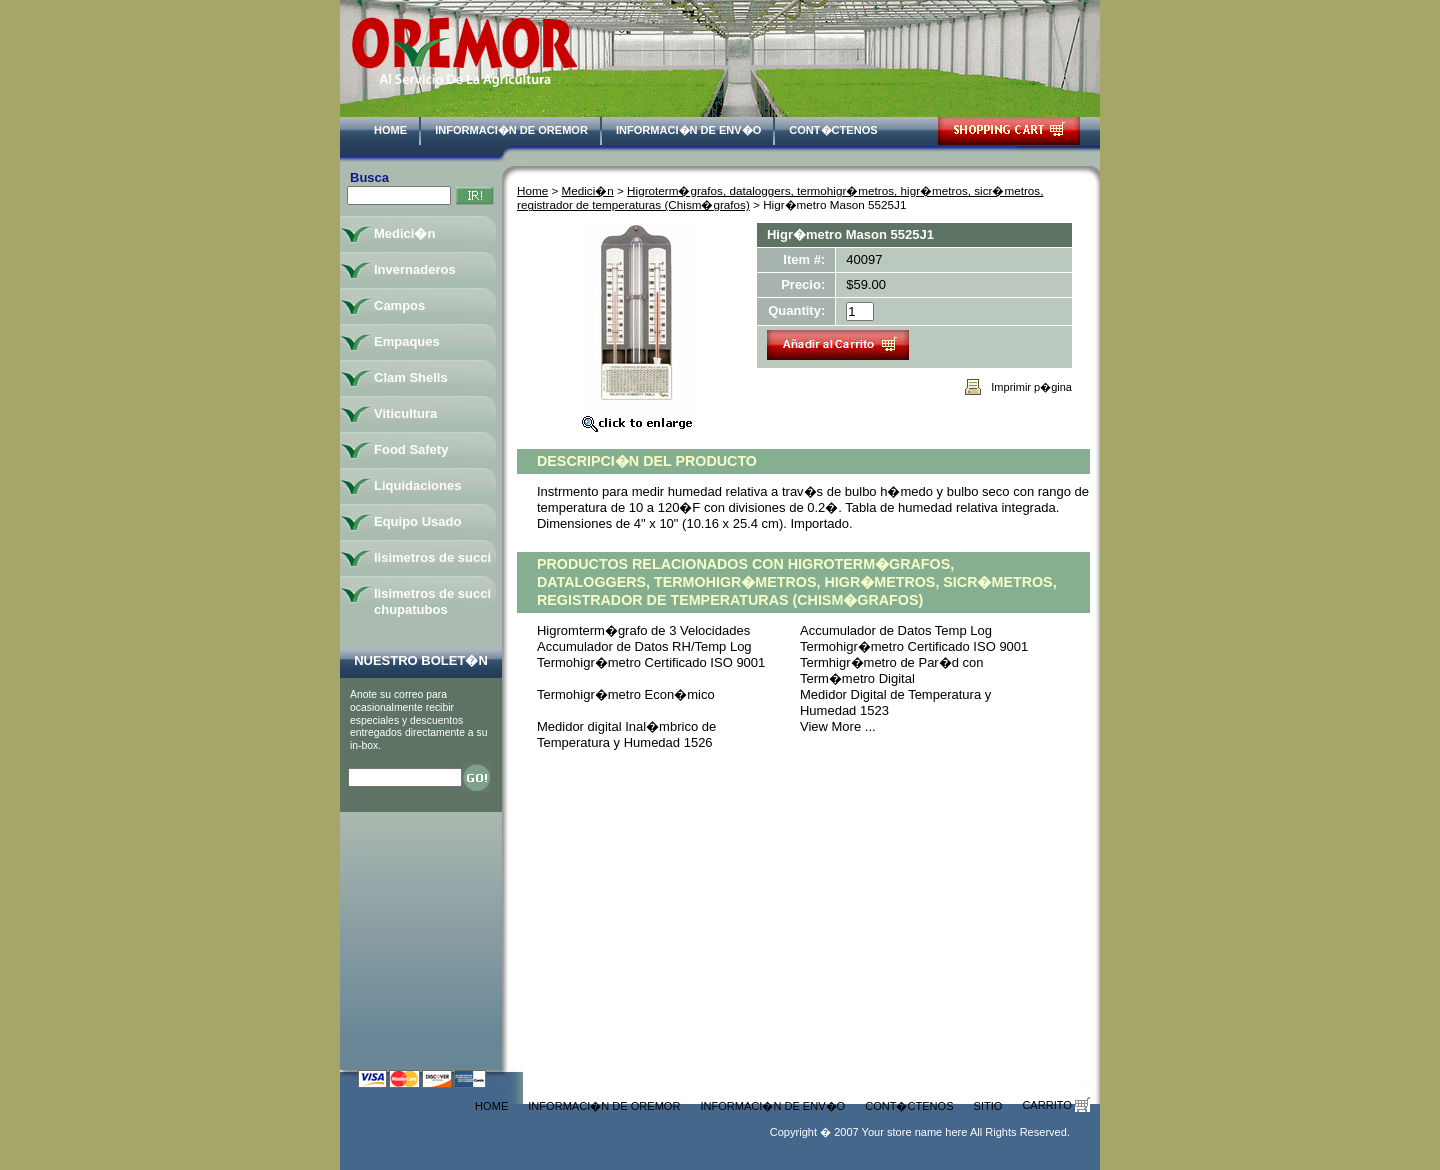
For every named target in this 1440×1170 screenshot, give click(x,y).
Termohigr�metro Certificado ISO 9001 (914, 646)
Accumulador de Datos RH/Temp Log (644, 646)
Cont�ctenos (833, 130)
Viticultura (405, 413)
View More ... (838, 726)
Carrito (1056, 1105)
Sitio (988, 1106)
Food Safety (411, 449)
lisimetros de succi (432, 557)
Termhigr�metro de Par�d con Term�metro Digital (892, 670)
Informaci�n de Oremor (511, 130)
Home (390, 130)
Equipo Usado (417, 521)
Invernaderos (415, 269)
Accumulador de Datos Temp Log (896, 630)
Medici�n (588, 190)
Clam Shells (411, 377)
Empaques (407, 341)
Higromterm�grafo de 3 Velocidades (643, 630)
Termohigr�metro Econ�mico (626, 694)
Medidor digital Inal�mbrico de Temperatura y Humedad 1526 (626, 734)
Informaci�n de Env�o (688, 130)
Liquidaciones (417, 485)
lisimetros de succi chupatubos (432, 601)
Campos (399, 305)
